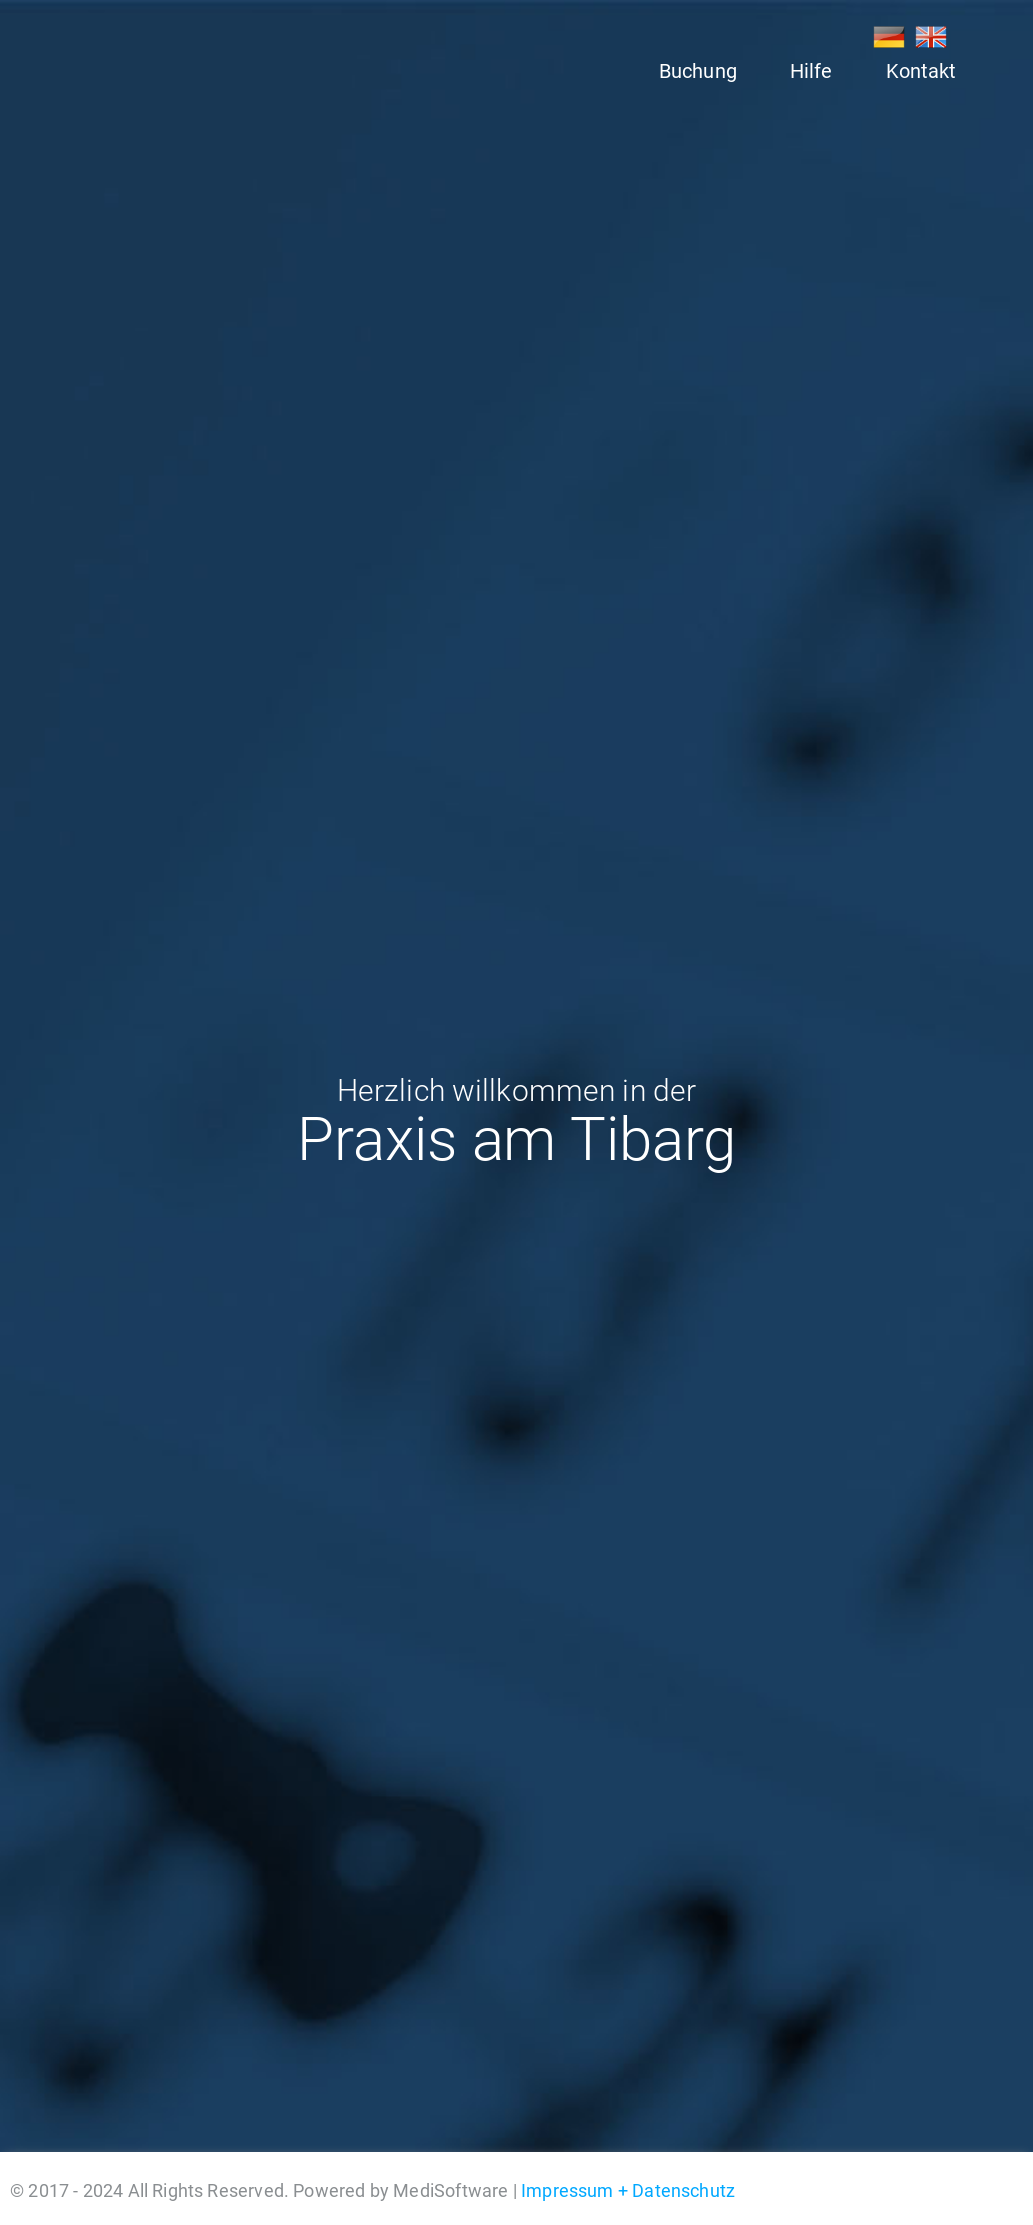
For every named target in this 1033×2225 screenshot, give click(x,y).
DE (889, 37)
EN (931, 37)
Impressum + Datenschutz (628, 2190)
